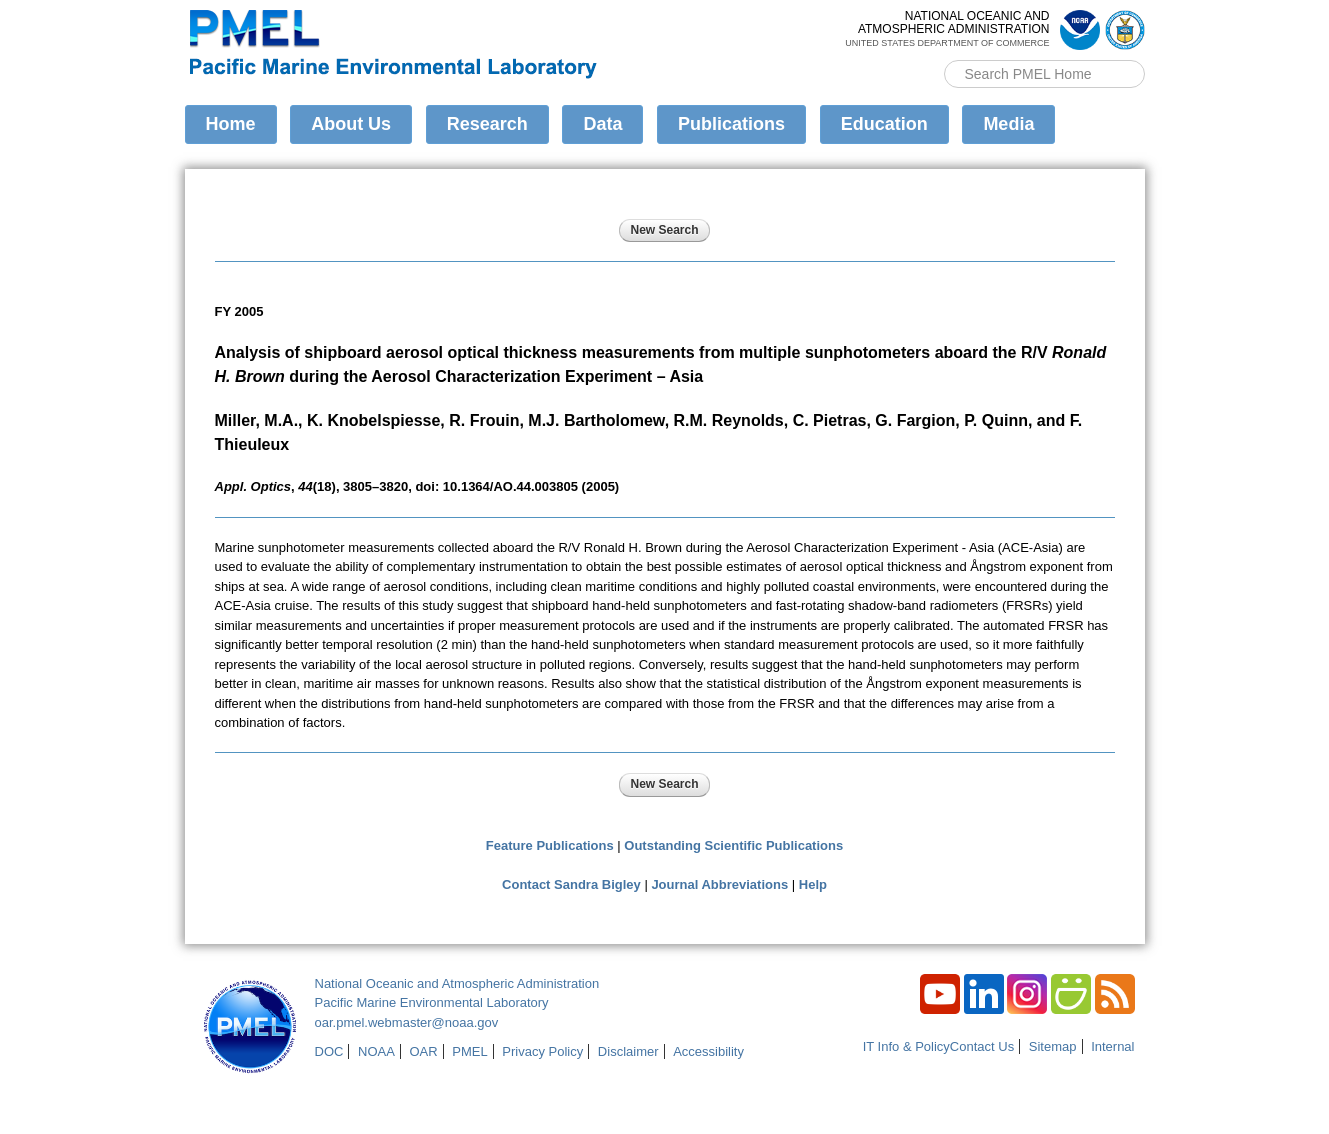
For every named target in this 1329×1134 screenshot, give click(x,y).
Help (813, 884)
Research (487, 124)
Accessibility (708, 1051)
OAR (423, 1051)
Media (1008, 124)
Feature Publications (550, 845)
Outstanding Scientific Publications (733, 845)
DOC (329, 1051)
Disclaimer (628, 1051)
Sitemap (1053, 1046)
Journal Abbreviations (719, 884)
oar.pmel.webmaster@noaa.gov (407, 1022)
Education (884, 124)
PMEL (469, 1051)
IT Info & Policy (906, 1046)
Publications (731, 124)
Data (602, 124)
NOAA (376, 1051)
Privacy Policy (542, 1051)
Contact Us (982, 1046)
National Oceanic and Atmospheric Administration (457, 983)
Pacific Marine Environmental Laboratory (432, 1002)
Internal (1112, 1046)
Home (231, 124)
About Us (351, 124)
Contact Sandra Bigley (571, 884)
